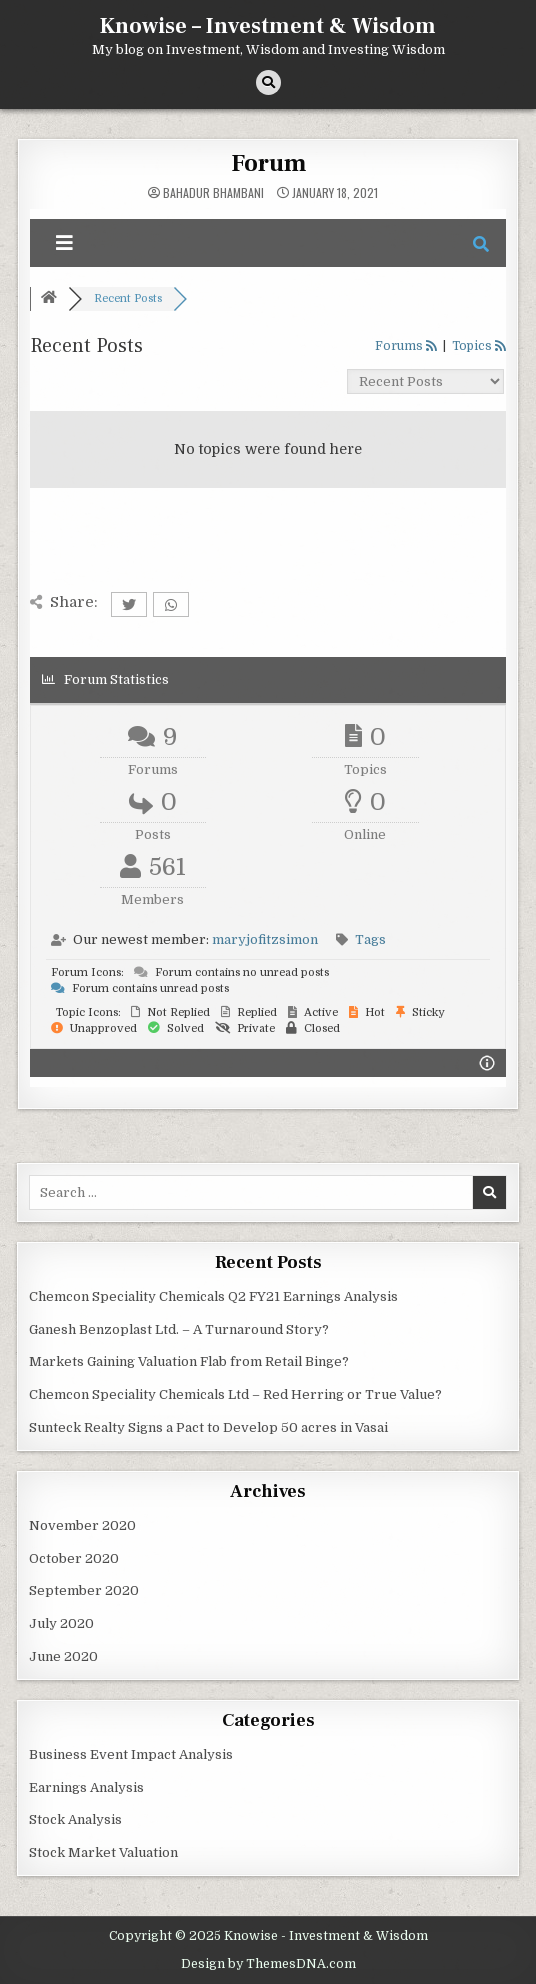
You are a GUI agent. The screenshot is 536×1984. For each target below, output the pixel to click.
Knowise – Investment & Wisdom (268, 26)
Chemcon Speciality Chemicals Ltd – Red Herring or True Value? (235, 1394)
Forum (268, 163)
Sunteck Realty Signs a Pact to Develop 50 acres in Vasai (208, 1427)
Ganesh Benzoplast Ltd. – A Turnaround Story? (179, 1329)
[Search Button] (268, 82)
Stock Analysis (75, 1819)
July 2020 (61, 1623)
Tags (370, 939)
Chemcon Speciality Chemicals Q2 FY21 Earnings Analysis (213, 1296)
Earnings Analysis (86, 1787)
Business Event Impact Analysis (131, 1754)
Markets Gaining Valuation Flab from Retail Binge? (189, 1361)
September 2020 (84, 1590)
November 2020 (82, 1525)
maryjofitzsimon (265, 939)
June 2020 (63, 1656)
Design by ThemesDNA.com (268, 1964)
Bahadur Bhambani (213, 193)
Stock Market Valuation (103, 1852)
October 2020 (74, 1558)
